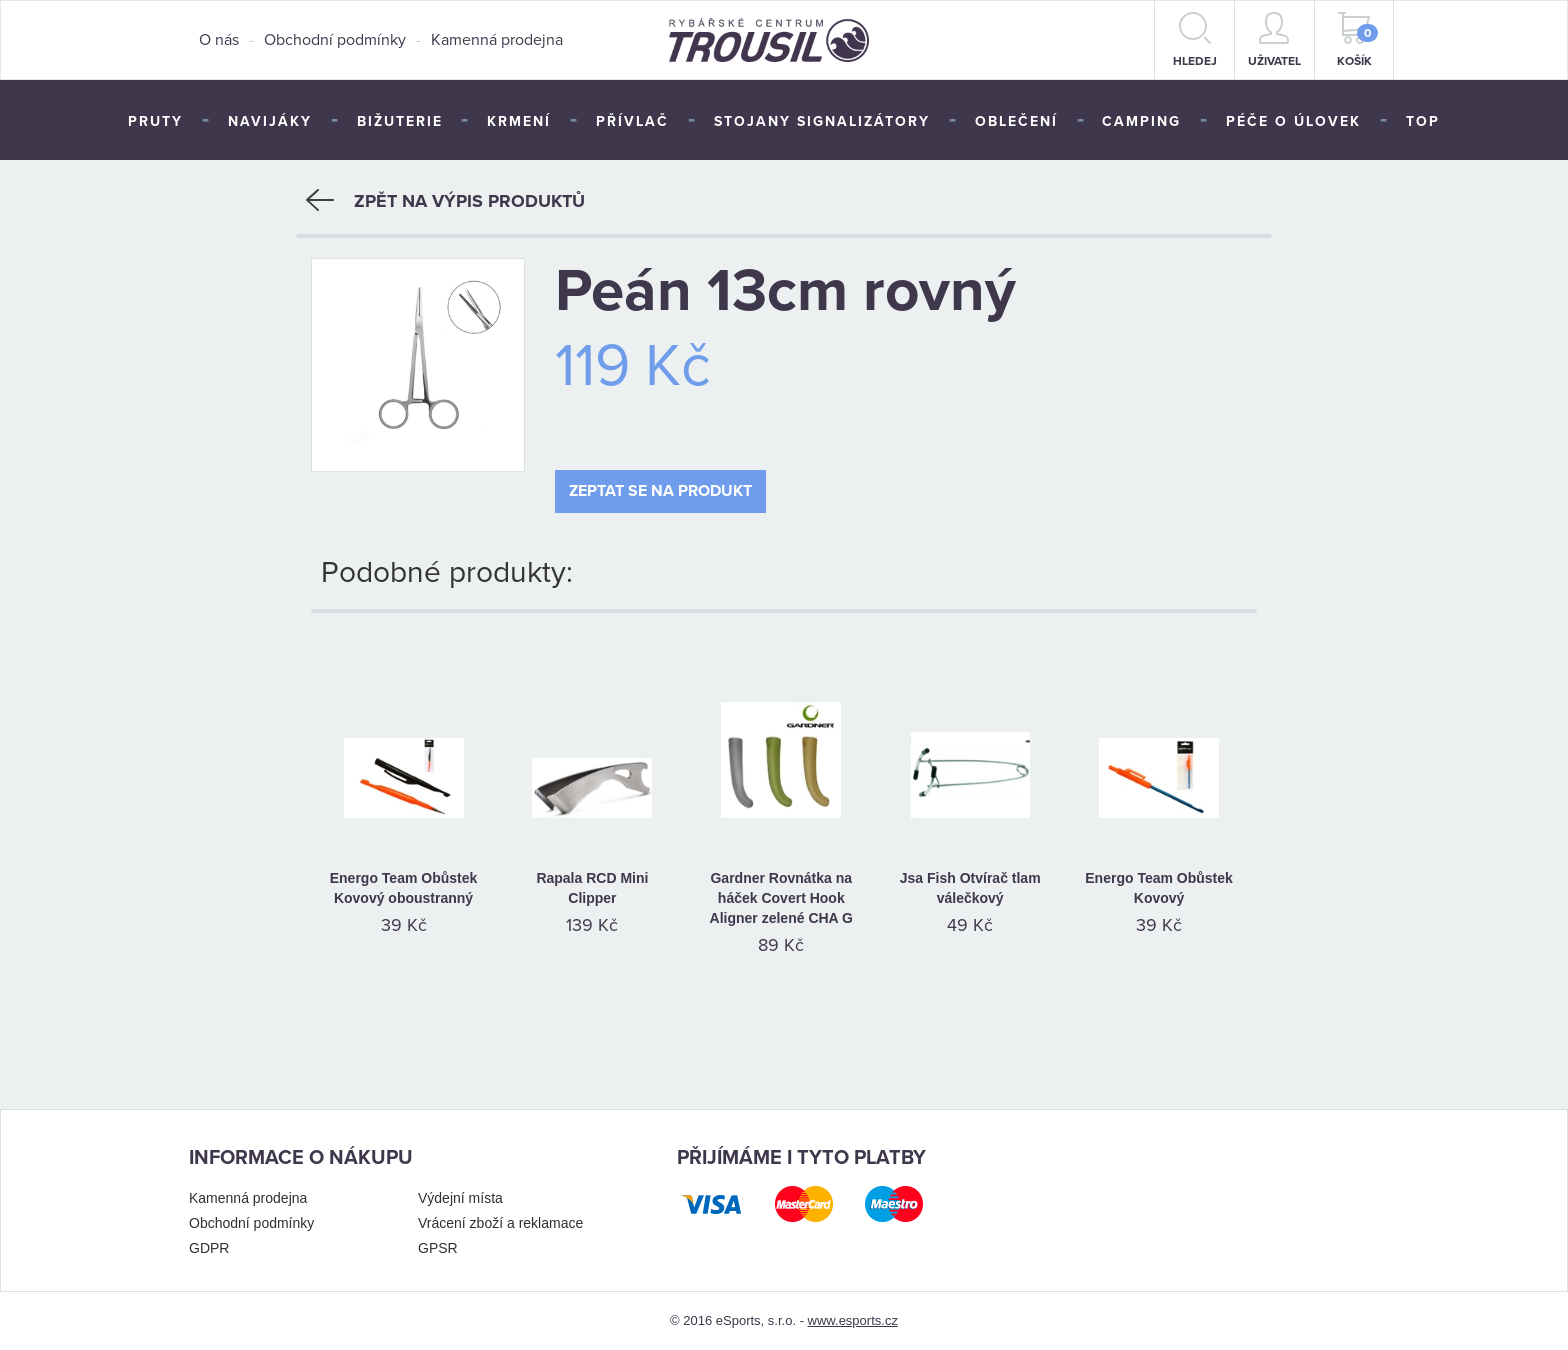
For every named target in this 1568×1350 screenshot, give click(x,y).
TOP (1423, 121)
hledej (1195, 40)
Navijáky (270, 121)
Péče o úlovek (1293, 121)
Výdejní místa (460, 1197)
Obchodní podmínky (335, 40)
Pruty (155, 121)
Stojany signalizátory (822, 121)
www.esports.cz (853, 1319)
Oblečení (1016, 121)
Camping (1141, 121)
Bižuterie (400, 121)
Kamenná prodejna (497, 40)
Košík (1358, 40)
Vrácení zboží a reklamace (500, 1222)
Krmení (519, 121)
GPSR (438, 1247)
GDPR (209, 1247)
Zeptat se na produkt (660, 491)
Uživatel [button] (1274, 40)
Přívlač (632, 121)
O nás (219, 40)
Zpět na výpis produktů (445, 200)
